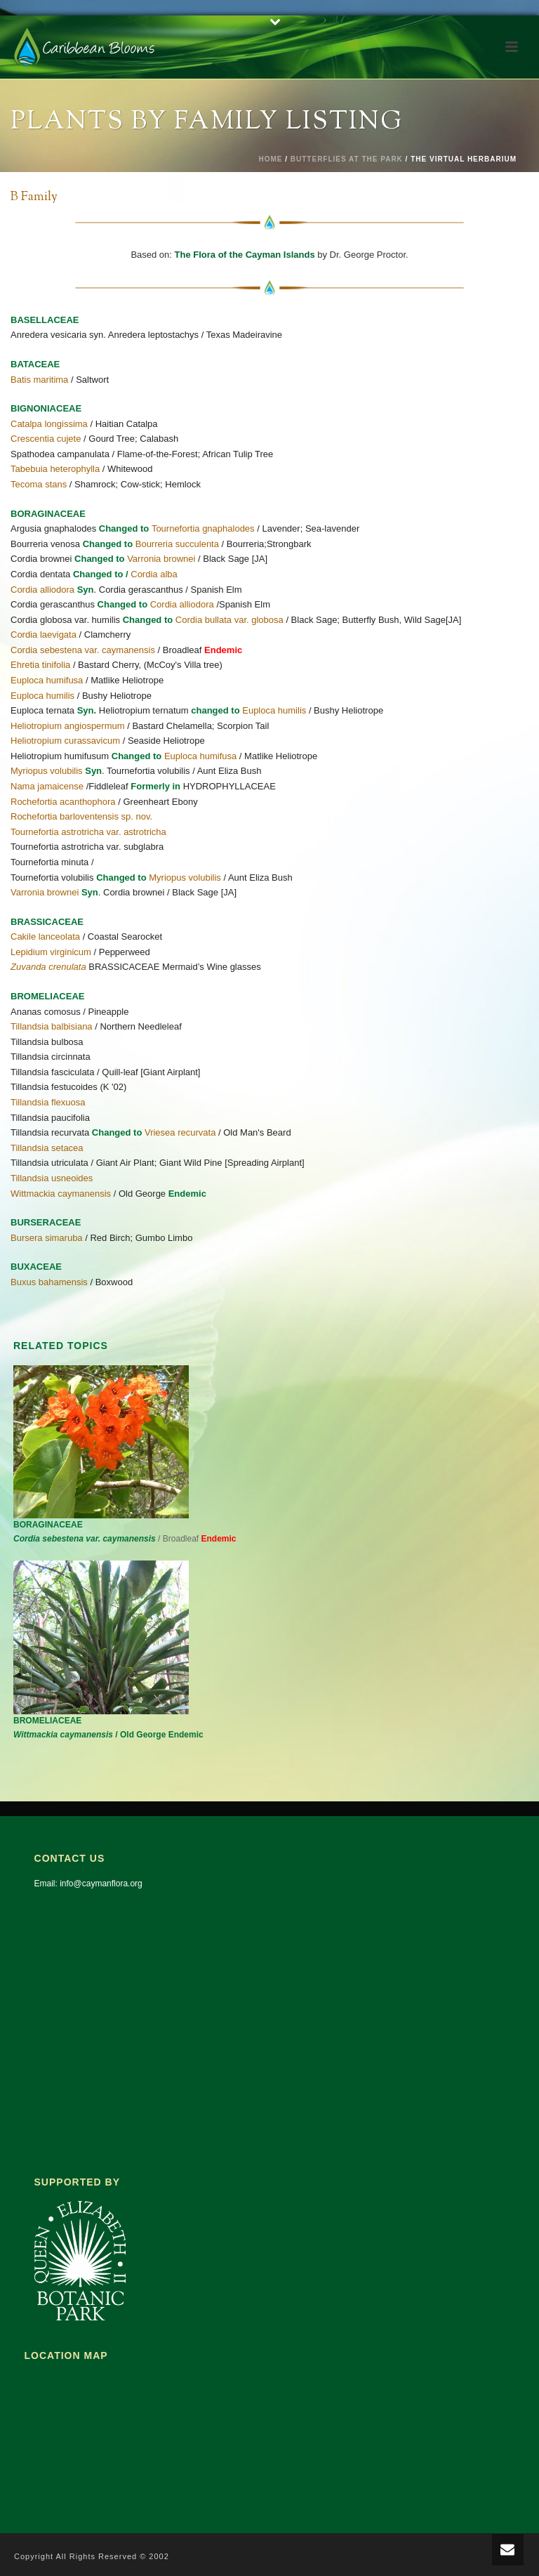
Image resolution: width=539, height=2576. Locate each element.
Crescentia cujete (46, 438)
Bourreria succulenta (177, 544)
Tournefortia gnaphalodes (203, 528)
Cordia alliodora (42, 589)
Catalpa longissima (49, 424)
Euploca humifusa (47, 680)
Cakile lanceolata (45, 936)
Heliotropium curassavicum (65, 740)
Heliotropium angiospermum (68, 726)
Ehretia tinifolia (40, 664)
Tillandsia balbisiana (52, 1026)
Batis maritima (39, 379)
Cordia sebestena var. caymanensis (83, 650)
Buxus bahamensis (49, 1282)
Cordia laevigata (43, 634)
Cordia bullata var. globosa (229, 620)
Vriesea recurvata (180, 1132)
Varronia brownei (161, 558)
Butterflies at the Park (347, 159)
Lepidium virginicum (51, 952)
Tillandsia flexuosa (48, 1102)
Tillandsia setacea (47, 1148)
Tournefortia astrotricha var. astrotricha (88, 832)
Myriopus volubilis (47, 770)
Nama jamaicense (47, 786)
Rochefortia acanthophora (63, 801)
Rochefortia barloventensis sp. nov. (81, 816)
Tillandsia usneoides (52, 1178)
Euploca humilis (42, 695)
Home (270, 159)
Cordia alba (154, 574)
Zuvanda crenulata (48, 966)
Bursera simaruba (47, 1238)
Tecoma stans (39, 484)
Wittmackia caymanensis (61, 1193)
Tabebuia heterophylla (55, 469)
